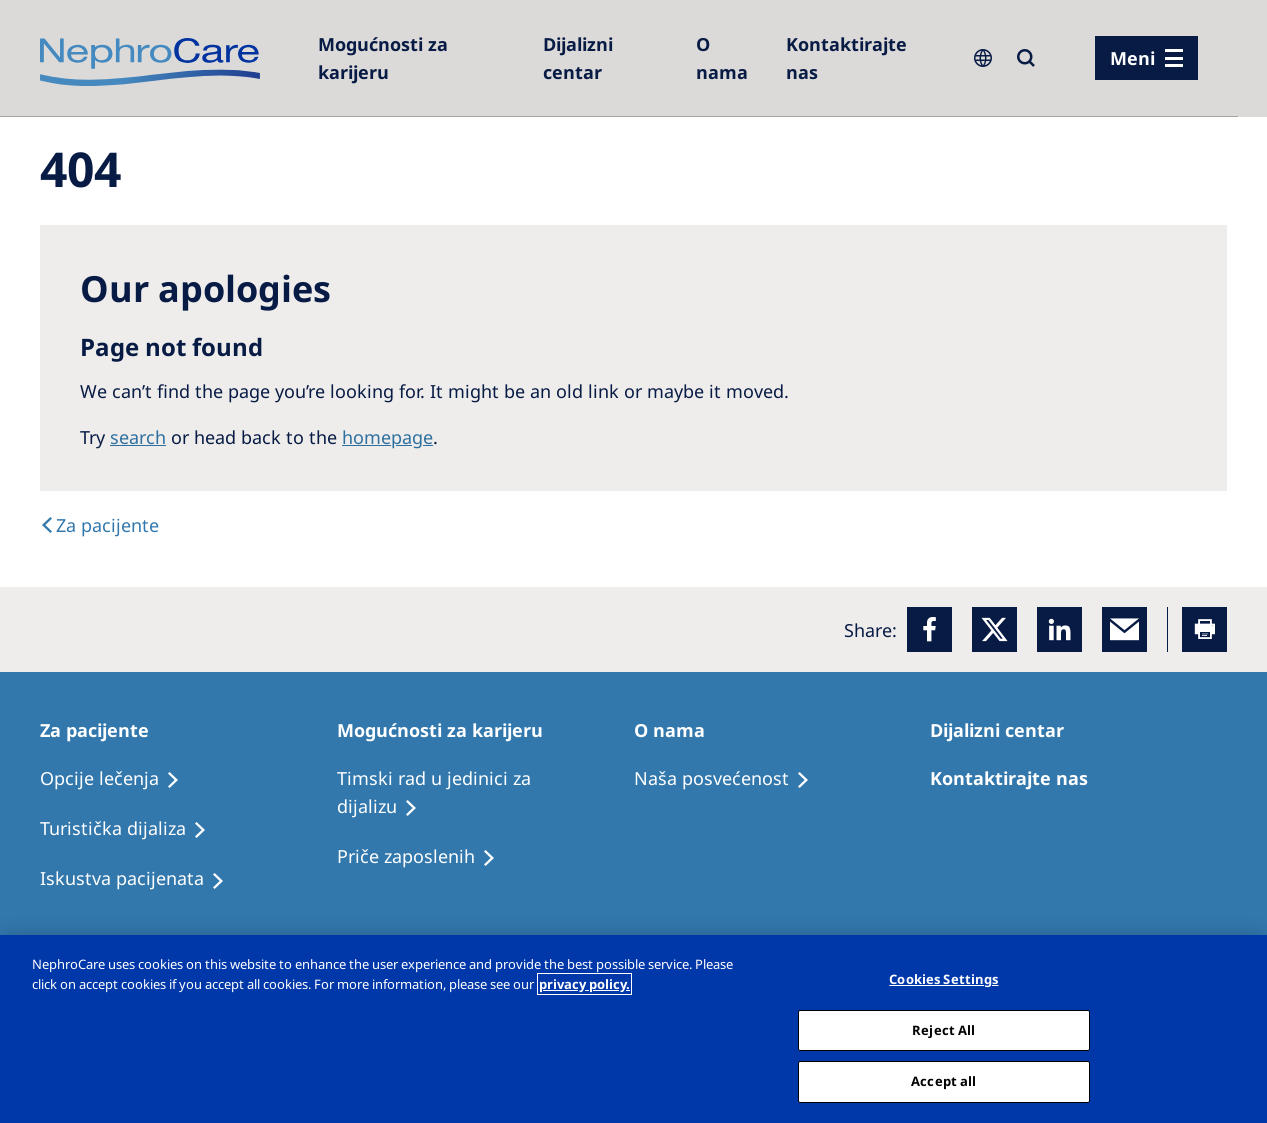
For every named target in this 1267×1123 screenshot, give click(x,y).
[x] (994, 629)
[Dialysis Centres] (609, 58)
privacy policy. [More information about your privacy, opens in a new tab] (584, 984)
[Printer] (1204, 629)
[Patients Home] (103, 730)
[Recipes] (132, 829)
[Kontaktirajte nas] (864, 58)
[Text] (99, 525)
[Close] (1235, 1027)
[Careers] (420, 58)
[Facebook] (929, 629)
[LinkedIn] (1059, 629)
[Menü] (1146, 58)
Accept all (943, 1081)
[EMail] (1124, 629)
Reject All (943, 1030)
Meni (1132, 58)
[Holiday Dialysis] (141, 879)
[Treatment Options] (119, 779)
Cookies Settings (943, 979)
